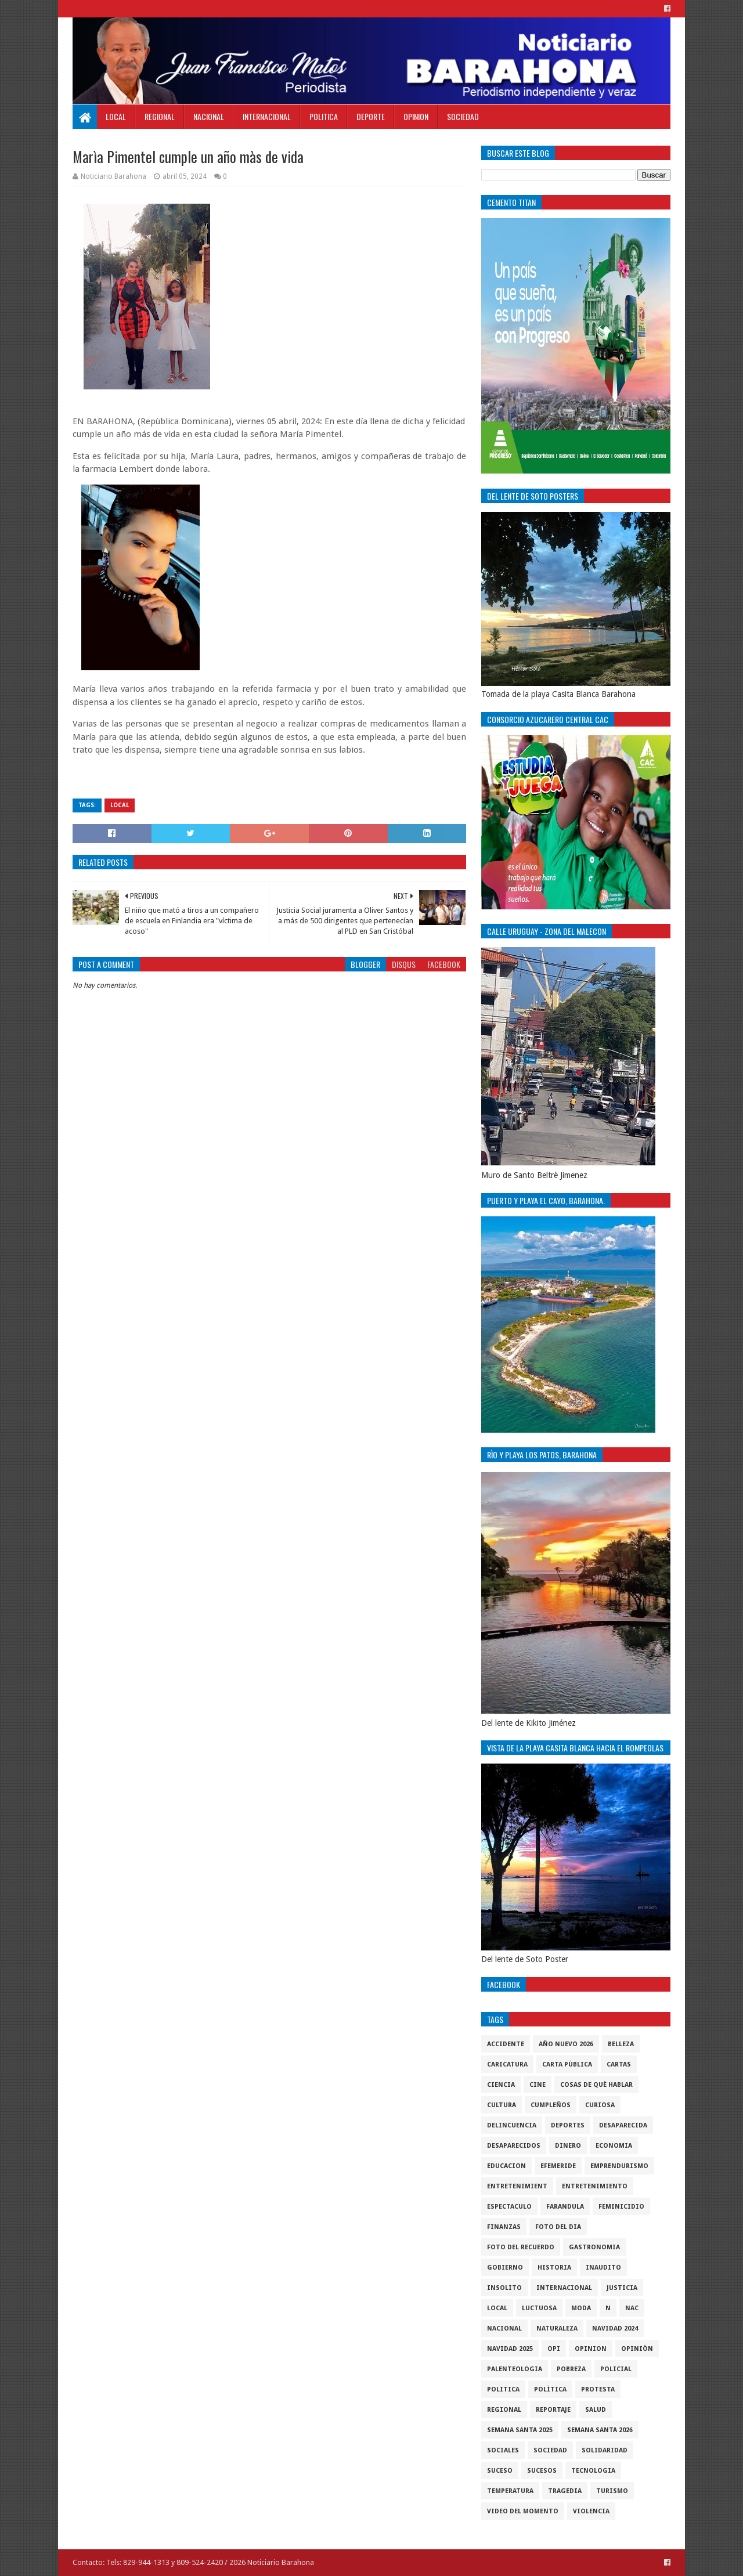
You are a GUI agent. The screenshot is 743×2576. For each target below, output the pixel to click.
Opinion (415, 116)
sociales (503, 2450)
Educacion (506, 2166)
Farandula (565, 2206)
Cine (537, 2085)
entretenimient (517, 2186)
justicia (622, 2288)
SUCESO (500, 2470)
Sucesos (542, 2470)
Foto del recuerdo (520, 2247)
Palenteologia (514, 2369)
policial (616, 2369)
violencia (591, 2511)
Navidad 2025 (510, 2349)
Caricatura (507, 2064)
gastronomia (594, 2247)
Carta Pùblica (567, 2064)
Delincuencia (511, 2125)
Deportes (568, 2125)
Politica (323, 116)
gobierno (505, 2267)
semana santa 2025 (520, 2430)
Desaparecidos (513, 2145)
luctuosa (539, 2308)
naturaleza (557, 2328)
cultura (501, 2105)
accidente (505, 2044)
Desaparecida (623, 2125)
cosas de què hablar (596, 2085)
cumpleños (551, 2105)
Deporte (370, 116)
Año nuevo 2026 (566, 2044)
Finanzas (504, 2227)
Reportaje (553, 2410)
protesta (598, 2389)
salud (595, 2410)
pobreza (571, 2369)
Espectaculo (509, 2206)
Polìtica (550, 2389)
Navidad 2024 (615, 2328)
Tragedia (565, 2491)
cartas (619, 2064)
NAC (632, 2308)
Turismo (612, 2491)
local (119, 805)
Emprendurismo (619, 2166)
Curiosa (600, 2105)
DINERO (568, 2145)
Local (116, 116)
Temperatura (510, 2491)
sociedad (550, 2450)
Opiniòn (637, 2349)
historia (554, 2267)
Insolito (504, 2288)
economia (614, 2145)
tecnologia (593, 2470)
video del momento (522, 2511)
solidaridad (604, 2450)
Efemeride (558, 2166)
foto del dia (558, 2227)
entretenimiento (594, 2186)
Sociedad (463, 116)
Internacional (267, 116)
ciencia (501, 2085)
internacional (564, 2288)
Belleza (621, 2044)
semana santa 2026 (600, 2430)
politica (503, 2389)
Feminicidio (621, 2206)
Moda (581, 2308)
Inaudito (603, 2267)
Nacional (208, 116)
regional (504, 2410)
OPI (553, 2349)
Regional (160, 116)
